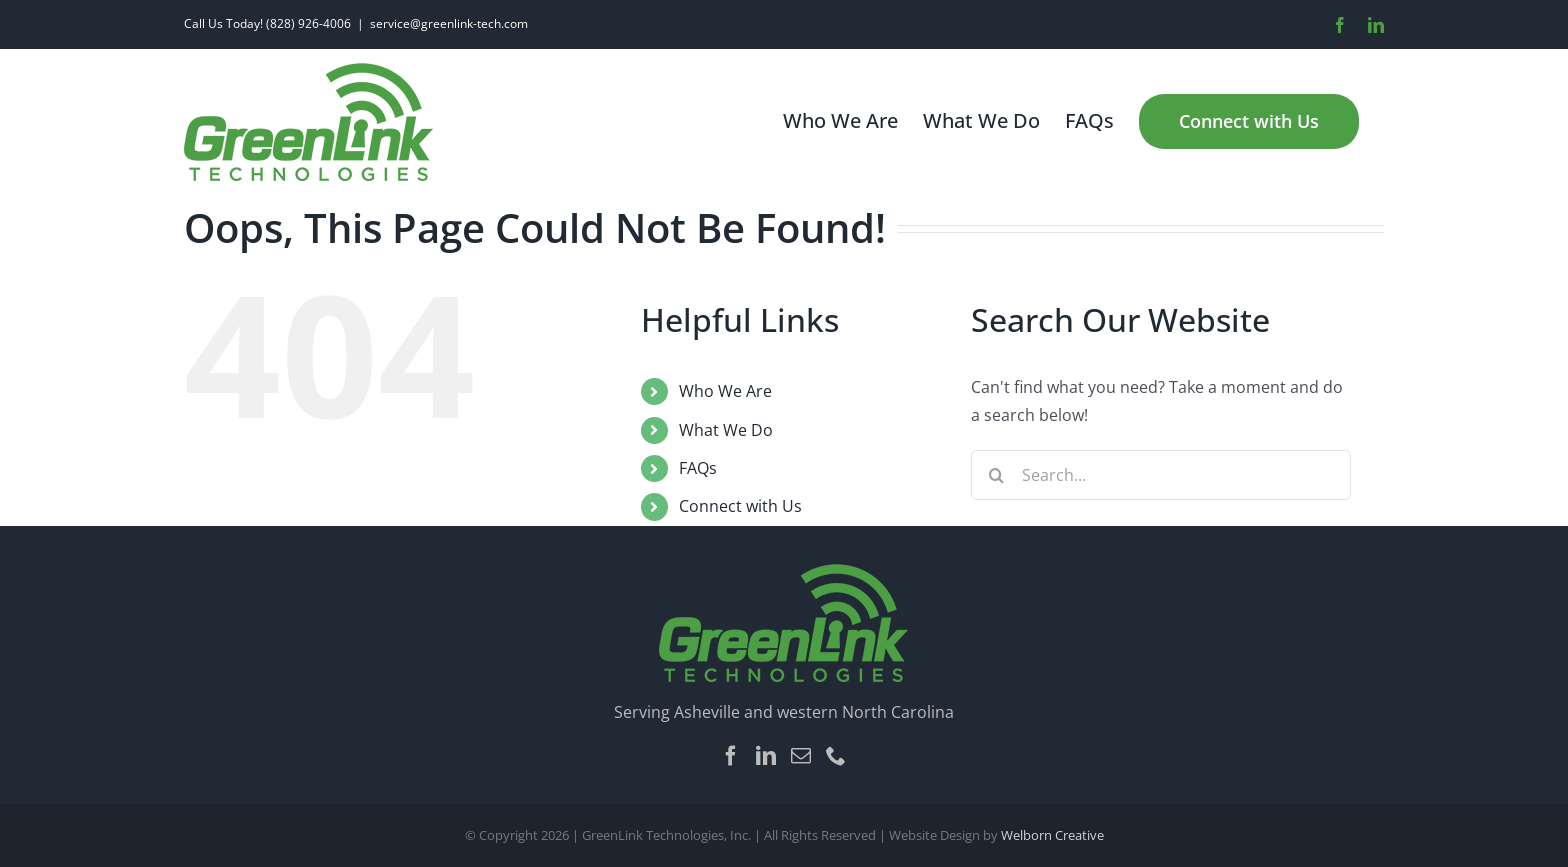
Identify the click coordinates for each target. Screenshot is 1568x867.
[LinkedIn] (766, 756)
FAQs (698, 468)
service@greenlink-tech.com (449, 23)
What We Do (726, 430)
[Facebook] (731, 756)
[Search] (996, 475)
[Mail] (801, 756)
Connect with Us (740, 506)
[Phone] (836, 756)
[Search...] (1161, 475)
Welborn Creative (1052, 835)
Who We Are (725, 391)
